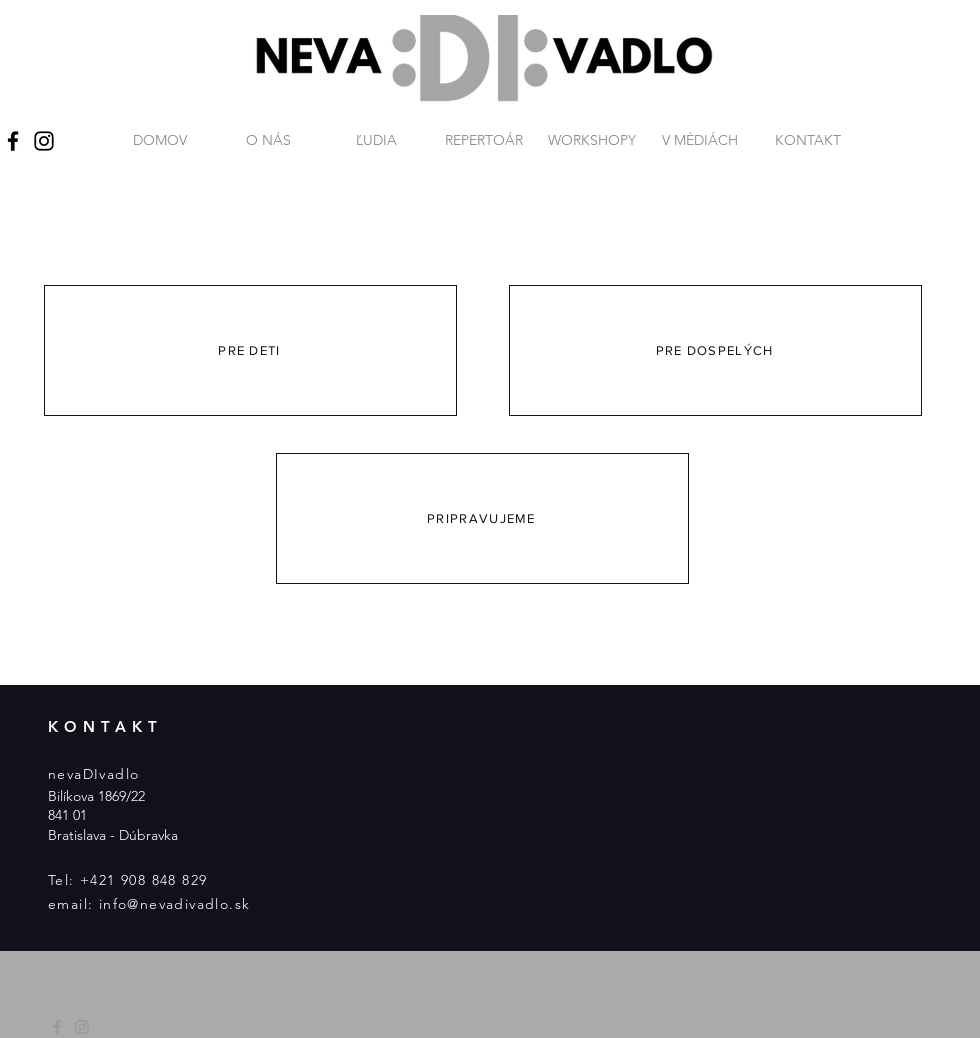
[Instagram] (44, 141)
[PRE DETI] (250, 350)
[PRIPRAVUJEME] (482, 518)
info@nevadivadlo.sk (175, 904)
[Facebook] (13, 141)
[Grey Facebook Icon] (57, 1027)
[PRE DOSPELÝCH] (715, 350)
